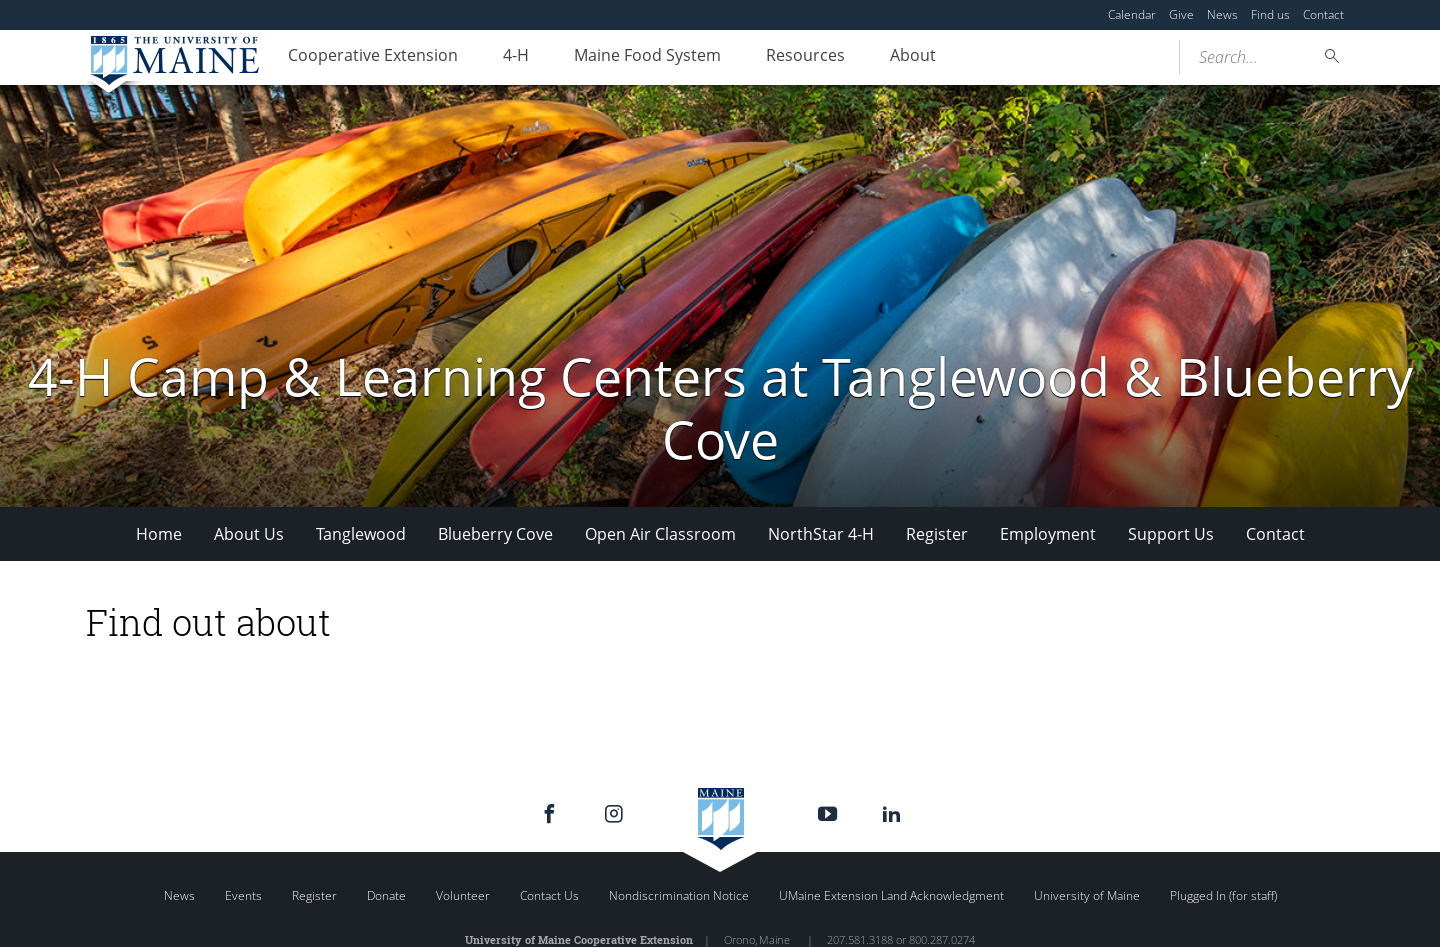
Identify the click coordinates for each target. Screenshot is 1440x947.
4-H (530, 58)
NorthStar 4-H (821, 534)
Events (243, 895)
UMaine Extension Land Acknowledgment (891, 895)
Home (159, 534)
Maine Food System (670, 58)
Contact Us (549, 895)
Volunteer (463, 895)
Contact (1323, 14)
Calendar (1132, 14)
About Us (249, 534)
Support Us (1171, 534)
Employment (1048, 534)
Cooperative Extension (378, 58)
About (954, 58)
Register (937, 534)
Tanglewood (361, 534)
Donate (386, 895)
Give (1181, 14)
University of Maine (1087, 895)
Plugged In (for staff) (1223, 895)
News (1222, 14)
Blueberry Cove (495, 534)
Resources (837, 58)
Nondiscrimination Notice (679, 895)
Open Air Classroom (660, 534)
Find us (1270, 14)
